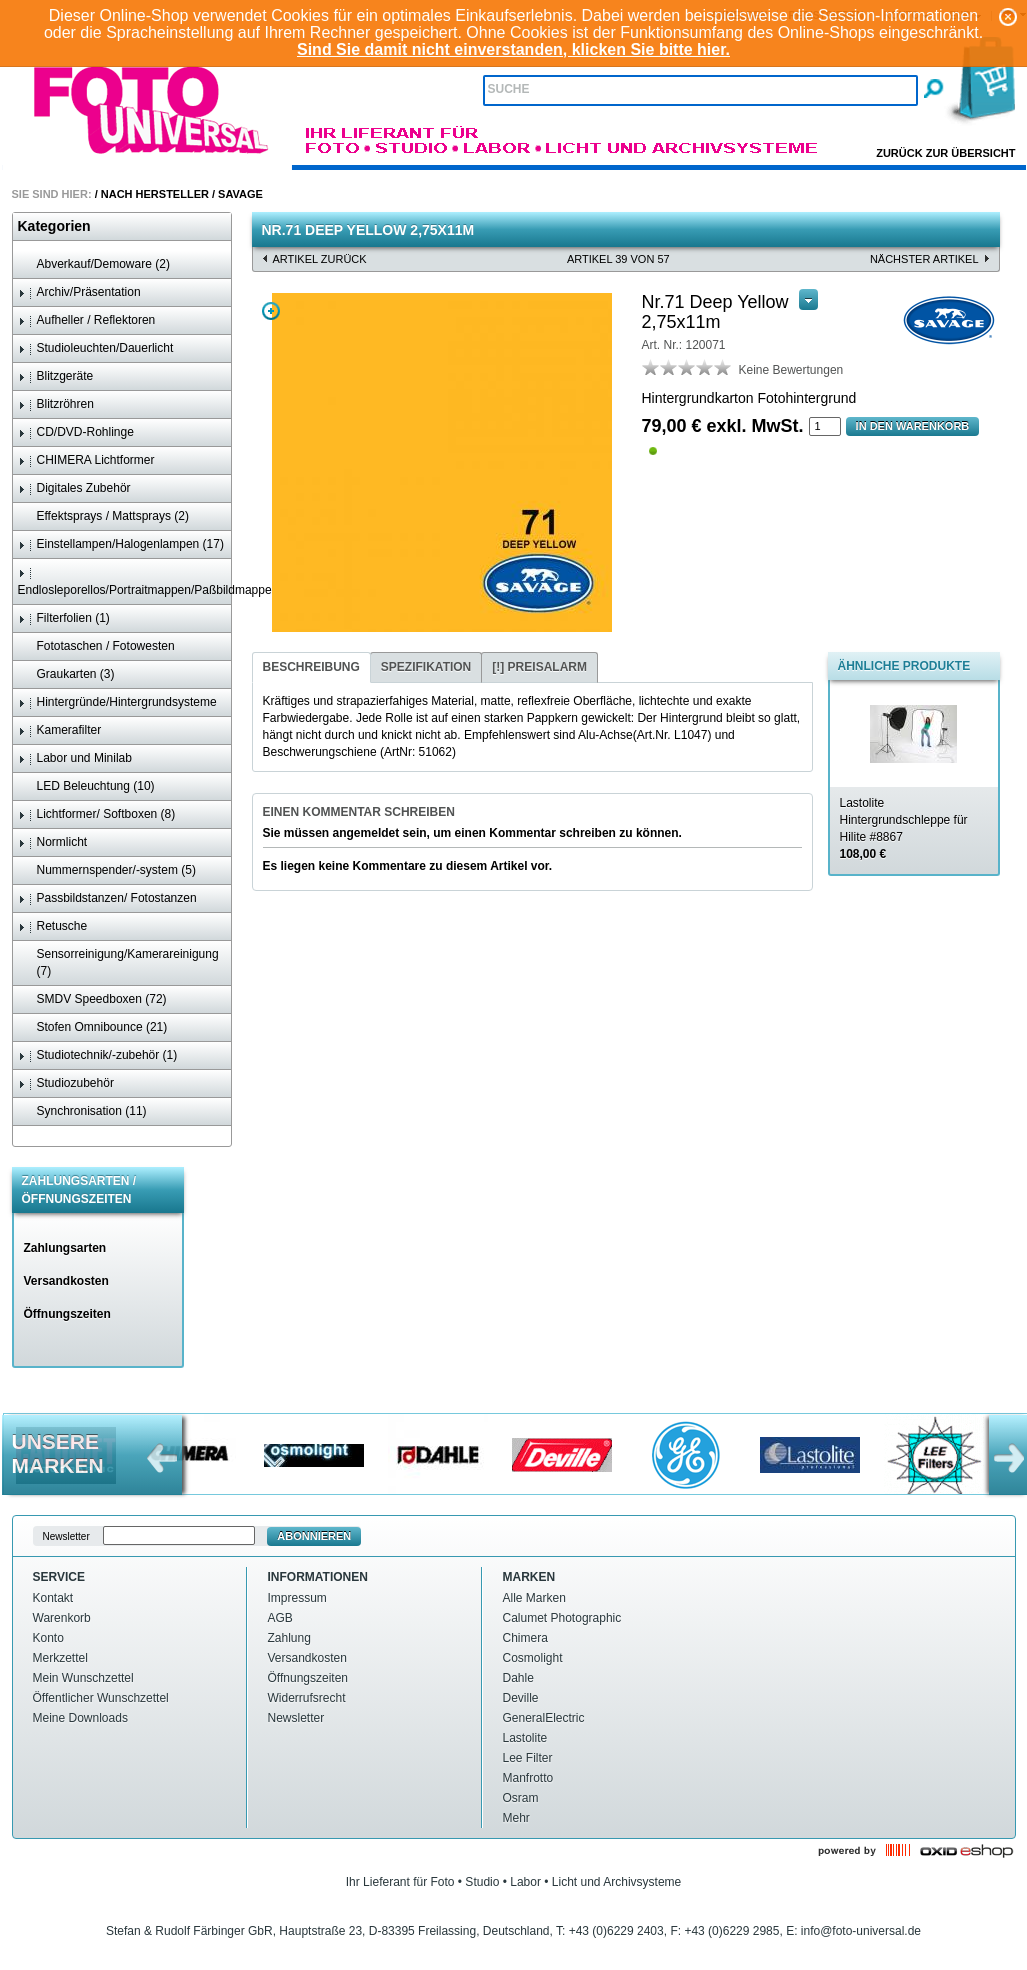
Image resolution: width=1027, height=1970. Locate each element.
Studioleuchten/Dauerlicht (96, 348)
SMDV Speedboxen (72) (92, 999)
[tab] (311, 667)
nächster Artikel (924, 259)
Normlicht (53, 842)
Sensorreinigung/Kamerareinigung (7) (118, 962)
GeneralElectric (544, 1718)
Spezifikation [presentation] (426, 667)
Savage (240, 194)
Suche (509, 89)
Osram (521, 1798)
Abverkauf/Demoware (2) (94, 264)
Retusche (53, 926)
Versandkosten (66, 1281)
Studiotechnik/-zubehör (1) (98, 1055)
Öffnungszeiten (67, 1314)
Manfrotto (528, 1778)
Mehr (516, 1818)
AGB (280, 1618)
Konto (48, 1638)
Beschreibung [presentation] (311, 667)
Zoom (271, 311)
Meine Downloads (80, 1718)
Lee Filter (528, 1758)
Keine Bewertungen (791, 370)
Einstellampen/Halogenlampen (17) (121, 544)
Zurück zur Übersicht (945, 153)
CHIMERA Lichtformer (86, 460)
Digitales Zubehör (74, 488)
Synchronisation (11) (82, 1111)
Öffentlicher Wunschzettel (101, 1698)
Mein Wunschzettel (83, 1678)
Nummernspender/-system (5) (107, 870)
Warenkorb (62, 1618)
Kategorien (54, 226)
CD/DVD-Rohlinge (76, 432)
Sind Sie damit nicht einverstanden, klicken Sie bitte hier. (513, 49)
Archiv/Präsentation (79, 292)
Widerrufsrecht (307, 1698)
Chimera (525, 1638)
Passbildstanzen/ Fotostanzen (107, 898)
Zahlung (289, 1638)
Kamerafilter (60, 730)
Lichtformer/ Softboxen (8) (97, 814)
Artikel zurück (320, 259)
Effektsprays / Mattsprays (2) (104, 516)
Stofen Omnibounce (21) (93, 1027)
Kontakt (53, 1598)
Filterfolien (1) (64, 618)
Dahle (518, 1678)
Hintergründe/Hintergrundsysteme (117, 702)
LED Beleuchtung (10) (86, 786)
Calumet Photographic (562, 1618)
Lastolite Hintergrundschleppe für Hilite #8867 (904, 828)
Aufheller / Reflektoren (87, 320)
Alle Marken (534, 1598)
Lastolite (525, 1738)
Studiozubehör (66, 1083)
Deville (521, 1698)
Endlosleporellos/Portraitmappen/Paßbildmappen (124, 581)
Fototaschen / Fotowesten (96, 646)
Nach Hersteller (155, 194)
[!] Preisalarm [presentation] (539, 667)
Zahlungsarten (65, 1248)
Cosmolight (533, 1658)
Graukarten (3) (66, 674)
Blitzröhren (56, 404)
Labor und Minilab (75, 758)
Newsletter (296, 1718)
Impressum (297, 1598)
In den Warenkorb (913, 426)
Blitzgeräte (56, 376)
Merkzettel (60, 1658)
